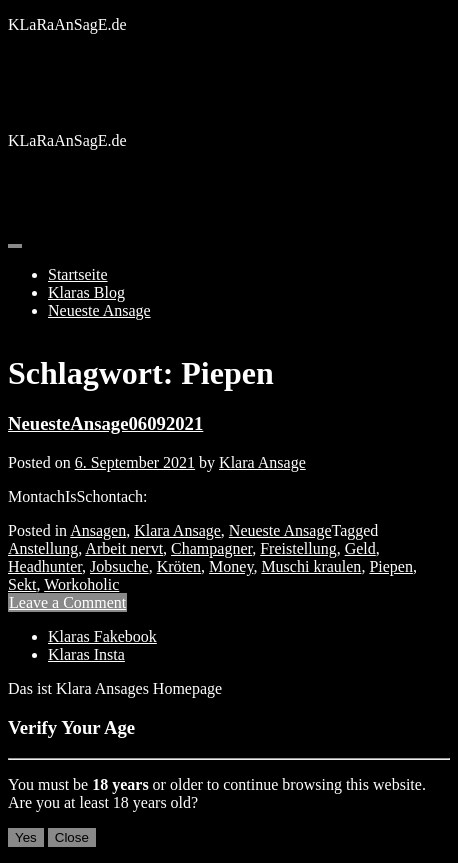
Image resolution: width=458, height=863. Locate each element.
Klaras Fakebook (102, 636)
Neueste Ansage (99, 310)
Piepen (391, 566)
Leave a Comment (67, 602)
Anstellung (43, 548)
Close (72, 837)
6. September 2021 (135, 462)
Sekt (22, 584)
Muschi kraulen (311, 566)
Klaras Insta (86, 654)
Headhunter (45, 566)
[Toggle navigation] (15, 246)
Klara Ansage (262, 462)
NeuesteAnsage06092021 (105, 423)
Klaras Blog (86, 292)
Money (231, 566)
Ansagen (98, 530)
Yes (26, 837)
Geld (360, 548)
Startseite (78, 274)
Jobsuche (119, 566)
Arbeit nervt (124, 548)
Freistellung (298, 548)
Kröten (179, 566)
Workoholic (81, 584)
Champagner (211, 548)
